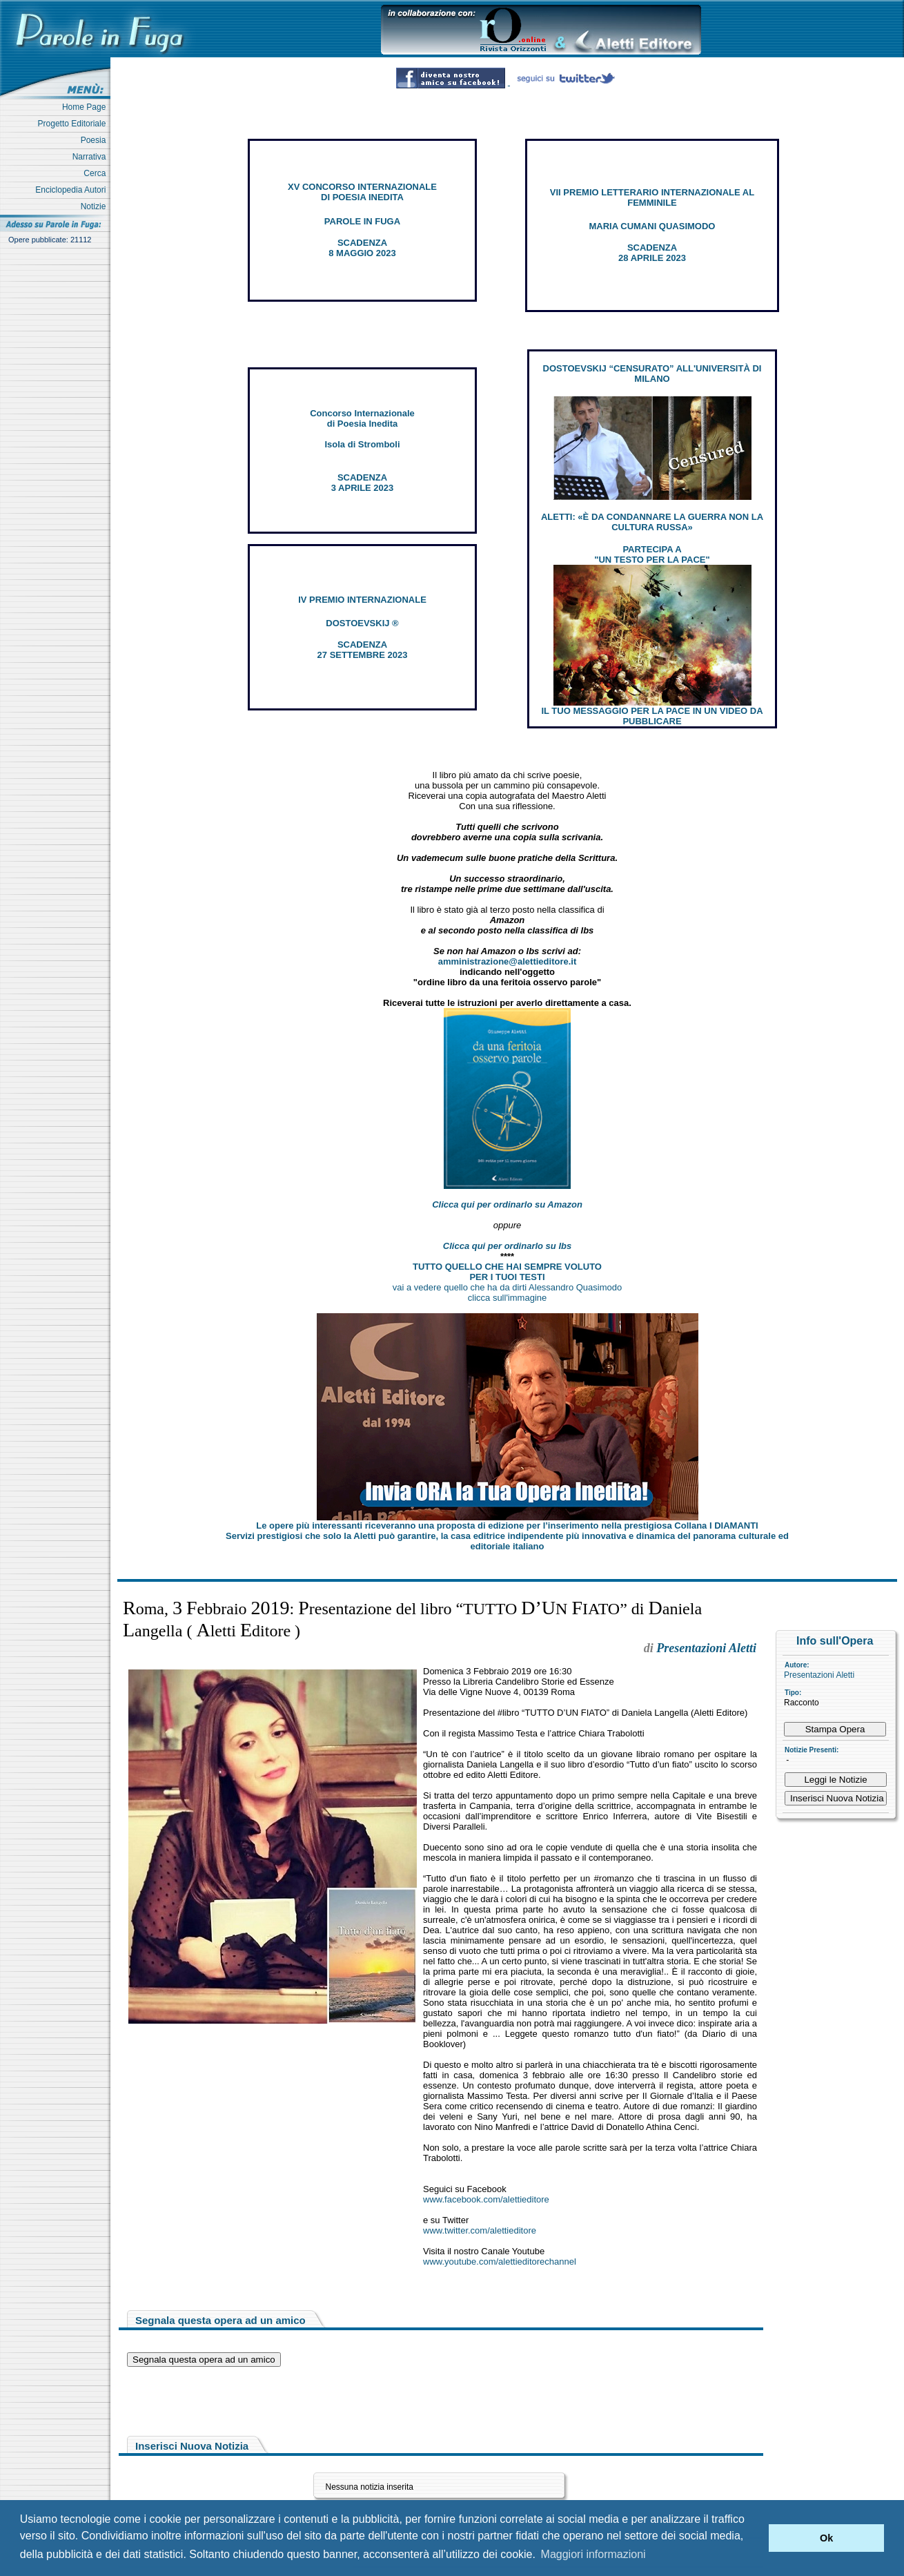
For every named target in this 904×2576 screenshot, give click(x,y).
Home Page (86, 107)
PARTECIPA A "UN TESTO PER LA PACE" (651, 554)
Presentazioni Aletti (819, 1675)
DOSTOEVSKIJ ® (362, 623)
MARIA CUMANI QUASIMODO (652, 226)
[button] (754, 2538)
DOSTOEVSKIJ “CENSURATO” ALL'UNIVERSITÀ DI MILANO (652, 373)
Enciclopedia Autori (72, 190)
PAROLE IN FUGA (362, 221)
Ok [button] (826, 2538)
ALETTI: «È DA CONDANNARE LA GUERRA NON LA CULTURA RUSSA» (652, 522)
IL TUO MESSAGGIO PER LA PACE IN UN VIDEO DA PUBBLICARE (652, 716)
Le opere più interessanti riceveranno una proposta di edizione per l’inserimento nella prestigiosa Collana (507, 1525)
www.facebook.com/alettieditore (486, 2199)
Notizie (95, 206)
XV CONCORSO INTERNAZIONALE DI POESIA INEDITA (362, 192)
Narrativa (91, 157)
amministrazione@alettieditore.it (507, 961)
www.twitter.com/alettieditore (479, 2230)
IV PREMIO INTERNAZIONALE (362, 599)
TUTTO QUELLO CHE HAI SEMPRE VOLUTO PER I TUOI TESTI (507, 1271)
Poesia (95, 140)
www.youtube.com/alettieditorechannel (499, 2261)
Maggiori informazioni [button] (593, 2554)
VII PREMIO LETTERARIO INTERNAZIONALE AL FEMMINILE (652, 197)
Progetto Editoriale (74, 123)
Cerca (96, 173)
